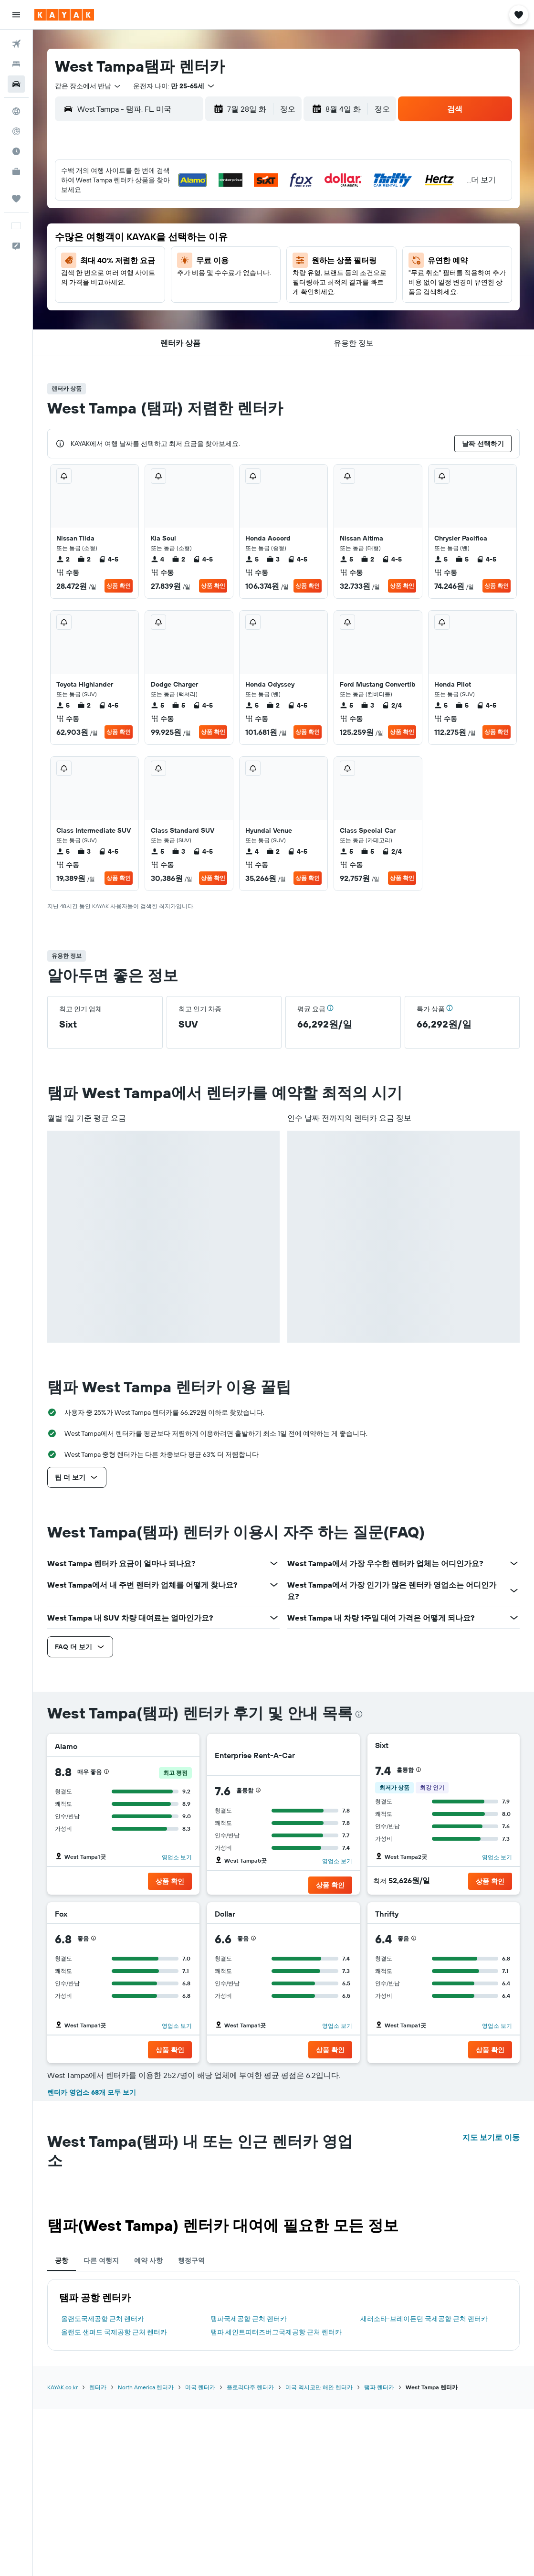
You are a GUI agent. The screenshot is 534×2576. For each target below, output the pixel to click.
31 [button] (205, 290)
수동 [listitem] (67, 572)
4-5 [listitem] (108, 559)
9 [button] (182, 221)
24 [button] (205, 267)
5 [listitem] (252, 559)
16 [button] (182, 244)
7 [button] (136, 221)
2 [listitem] (63, 559)
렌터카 (97, 2387)
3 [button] (205, 198)
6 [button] (114, 221)
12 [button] (251, 221)
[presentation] (359, 1714)
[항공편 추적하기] (16, 131)
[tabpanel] (283, 2315)
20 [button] (113, 267)
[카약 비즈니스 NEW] (16, 171)
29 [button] (159, 290)
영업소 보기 (177, 1857)
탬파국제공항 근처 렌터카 (248, 2318)
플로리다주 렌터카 (250, 2387)
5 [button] (251, 198)
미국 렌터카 (200, 2387)
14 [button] (136, 244)
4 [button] (228, 198)
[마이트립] (16, 198)
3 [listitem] (273, 559)
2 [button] (182, 198)
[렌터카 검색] (16, 84)
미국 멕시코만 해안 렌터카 (319, 2387)
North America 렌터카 (146, 2387)
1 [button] (159, 198)
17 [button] (205, 244)
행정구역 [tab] (191, 2260)
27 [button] (114, 290)
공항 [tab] (61, 2260)
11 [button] (228, 221)
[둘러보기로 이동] (16, 111)
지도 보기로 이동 (491, 2137)
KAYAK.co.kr (62, 2387)
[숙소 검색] (16, 64)
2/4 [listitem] (392, 705)
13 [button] (113, 244)
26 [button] (251, 267)
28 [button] (136, 290)
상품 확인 (118, 585)
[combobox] (88, 86)
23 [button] (182, 267)
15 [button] (159, 244)
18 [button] (228, 244)
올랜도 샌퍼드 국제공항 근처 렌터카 (114, 2332)
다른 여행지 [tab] (101, 2260)
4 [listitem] (157, 559)
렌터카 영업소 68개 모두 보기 (91, 2092)
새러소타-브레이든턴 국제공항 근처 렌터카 (424, 2318)
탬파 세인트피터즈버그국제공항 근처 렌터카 (276, 2332)
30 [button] (182, 290)
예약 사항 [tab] (148, 2260)
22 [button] (159, 267)
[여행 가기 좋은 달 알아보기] (16, 151)
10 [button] (205, 221)
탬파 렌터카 (379, 2387)
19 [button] (251, 244)
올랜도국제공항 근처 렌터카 (102, 2318)
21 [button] (136, 267)
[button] (16, 14)
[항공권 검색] (16, 43)
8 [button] (159, 221)
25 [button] (228, 267)
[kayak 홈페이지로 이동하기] (64, 15)
